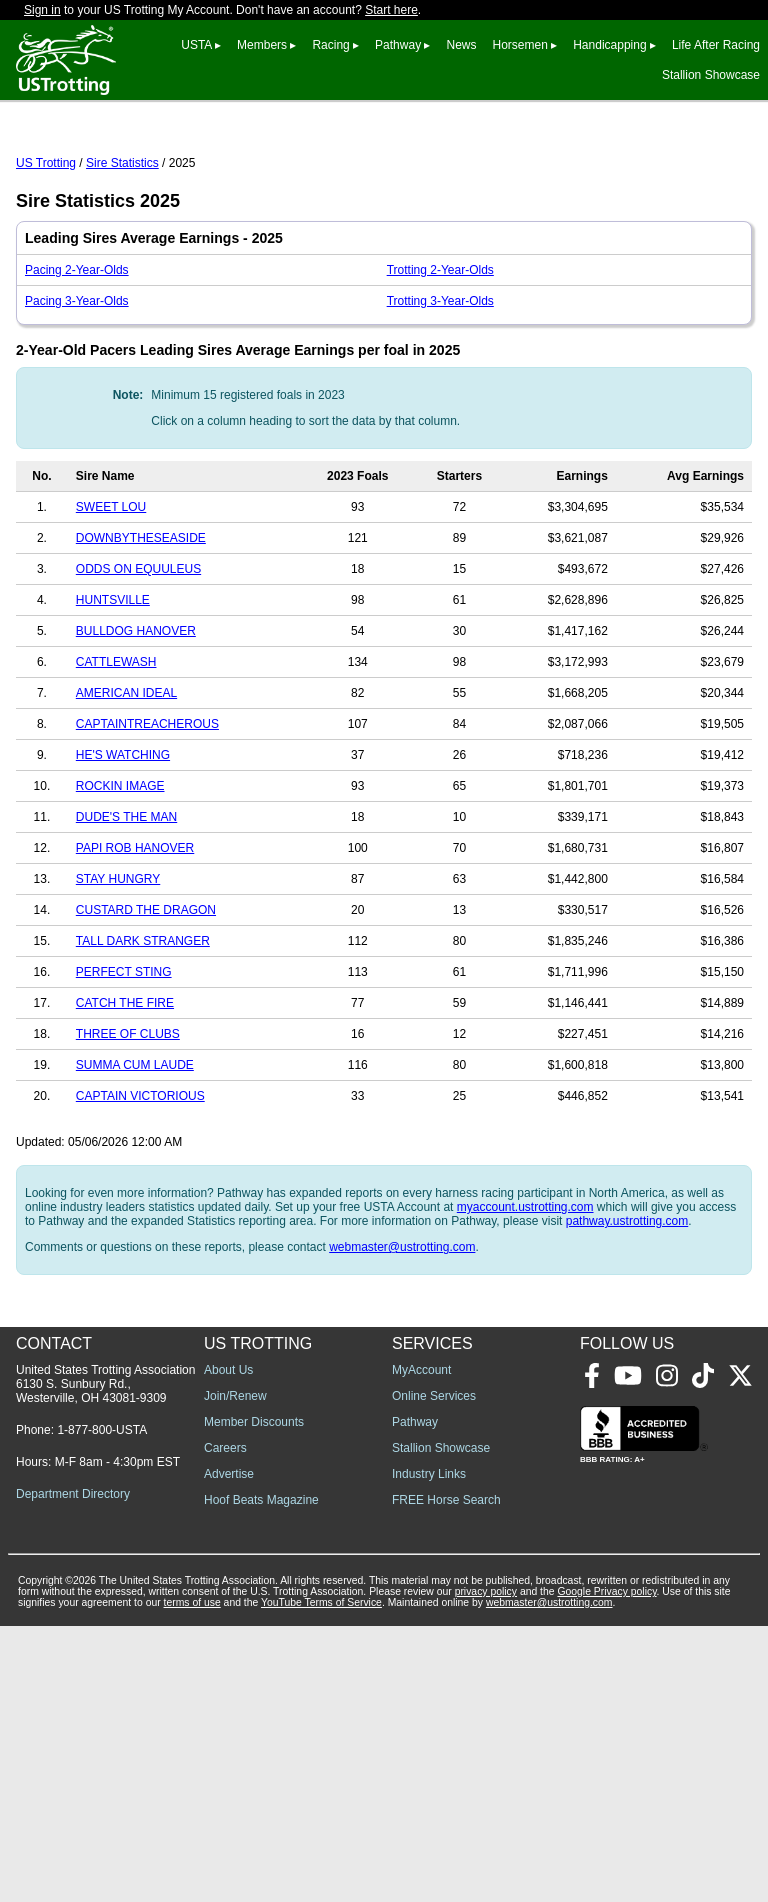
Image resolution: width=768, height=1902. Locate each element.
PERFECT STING (124, 1061)
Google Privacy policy (606, 1867)
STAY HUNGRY (118, 968)
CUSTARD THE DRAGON (146, 999)
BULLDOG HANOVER (136, 720)
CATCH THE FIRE (125, 1092)
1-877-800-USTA (102, 1706)
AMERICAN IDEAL (126, 782)
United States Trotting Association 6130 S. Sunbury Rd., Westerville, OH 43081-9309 (105, 1660)
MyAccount (421, 1646)
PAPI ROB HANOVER (135, 937)
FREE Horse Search (446, 1776)
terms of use (192, 1878)
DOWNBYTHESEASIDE (141, 627)
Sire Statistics (122, 252)
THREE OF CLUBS (128, 1123)
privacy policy (486, 1867)
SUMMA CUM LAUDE (135, 1154)
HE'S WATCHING (123, 844)
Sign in (42, 10)
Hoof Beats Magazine (261, 1776)
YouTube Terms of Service (321, 1878)
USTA (196, 45)
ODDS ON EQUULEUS (138, 658)
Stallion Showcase (711, 75)
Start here (391, 10)
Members (262, 45)
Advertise (229, 1750)
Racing (330, 45)
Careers (225, 1724)
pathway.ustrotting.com (627, 1310)
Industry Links (429, 1750)
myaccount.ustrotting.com (525, 1296)
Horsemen (520, 45)
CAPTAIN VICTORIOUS (140, 1185)
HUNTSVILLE (113, 689)
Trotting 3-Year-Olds (440, 390)
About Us (228, 1646)
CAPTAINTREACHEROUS (147, 813)
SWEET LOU (111, 596)
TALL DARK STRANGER (143, 1030)
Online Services (434, 1672)
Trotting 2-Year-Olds (440, 359)
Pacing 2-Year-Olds (77, 359)
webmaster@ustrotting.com (402, 1336)
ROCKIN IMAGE (120, 875)
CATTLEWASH (116, 751)
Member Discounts (254, 1698)
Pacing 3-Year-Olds (77, 390)
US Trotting (46, 252)
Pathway (398, 45)
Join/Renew (235, 1672)
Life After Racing (716, 45)
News (461, 45)
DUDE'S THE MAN (126, 906)
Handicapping (609, 45)
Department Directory (73, 1770)
